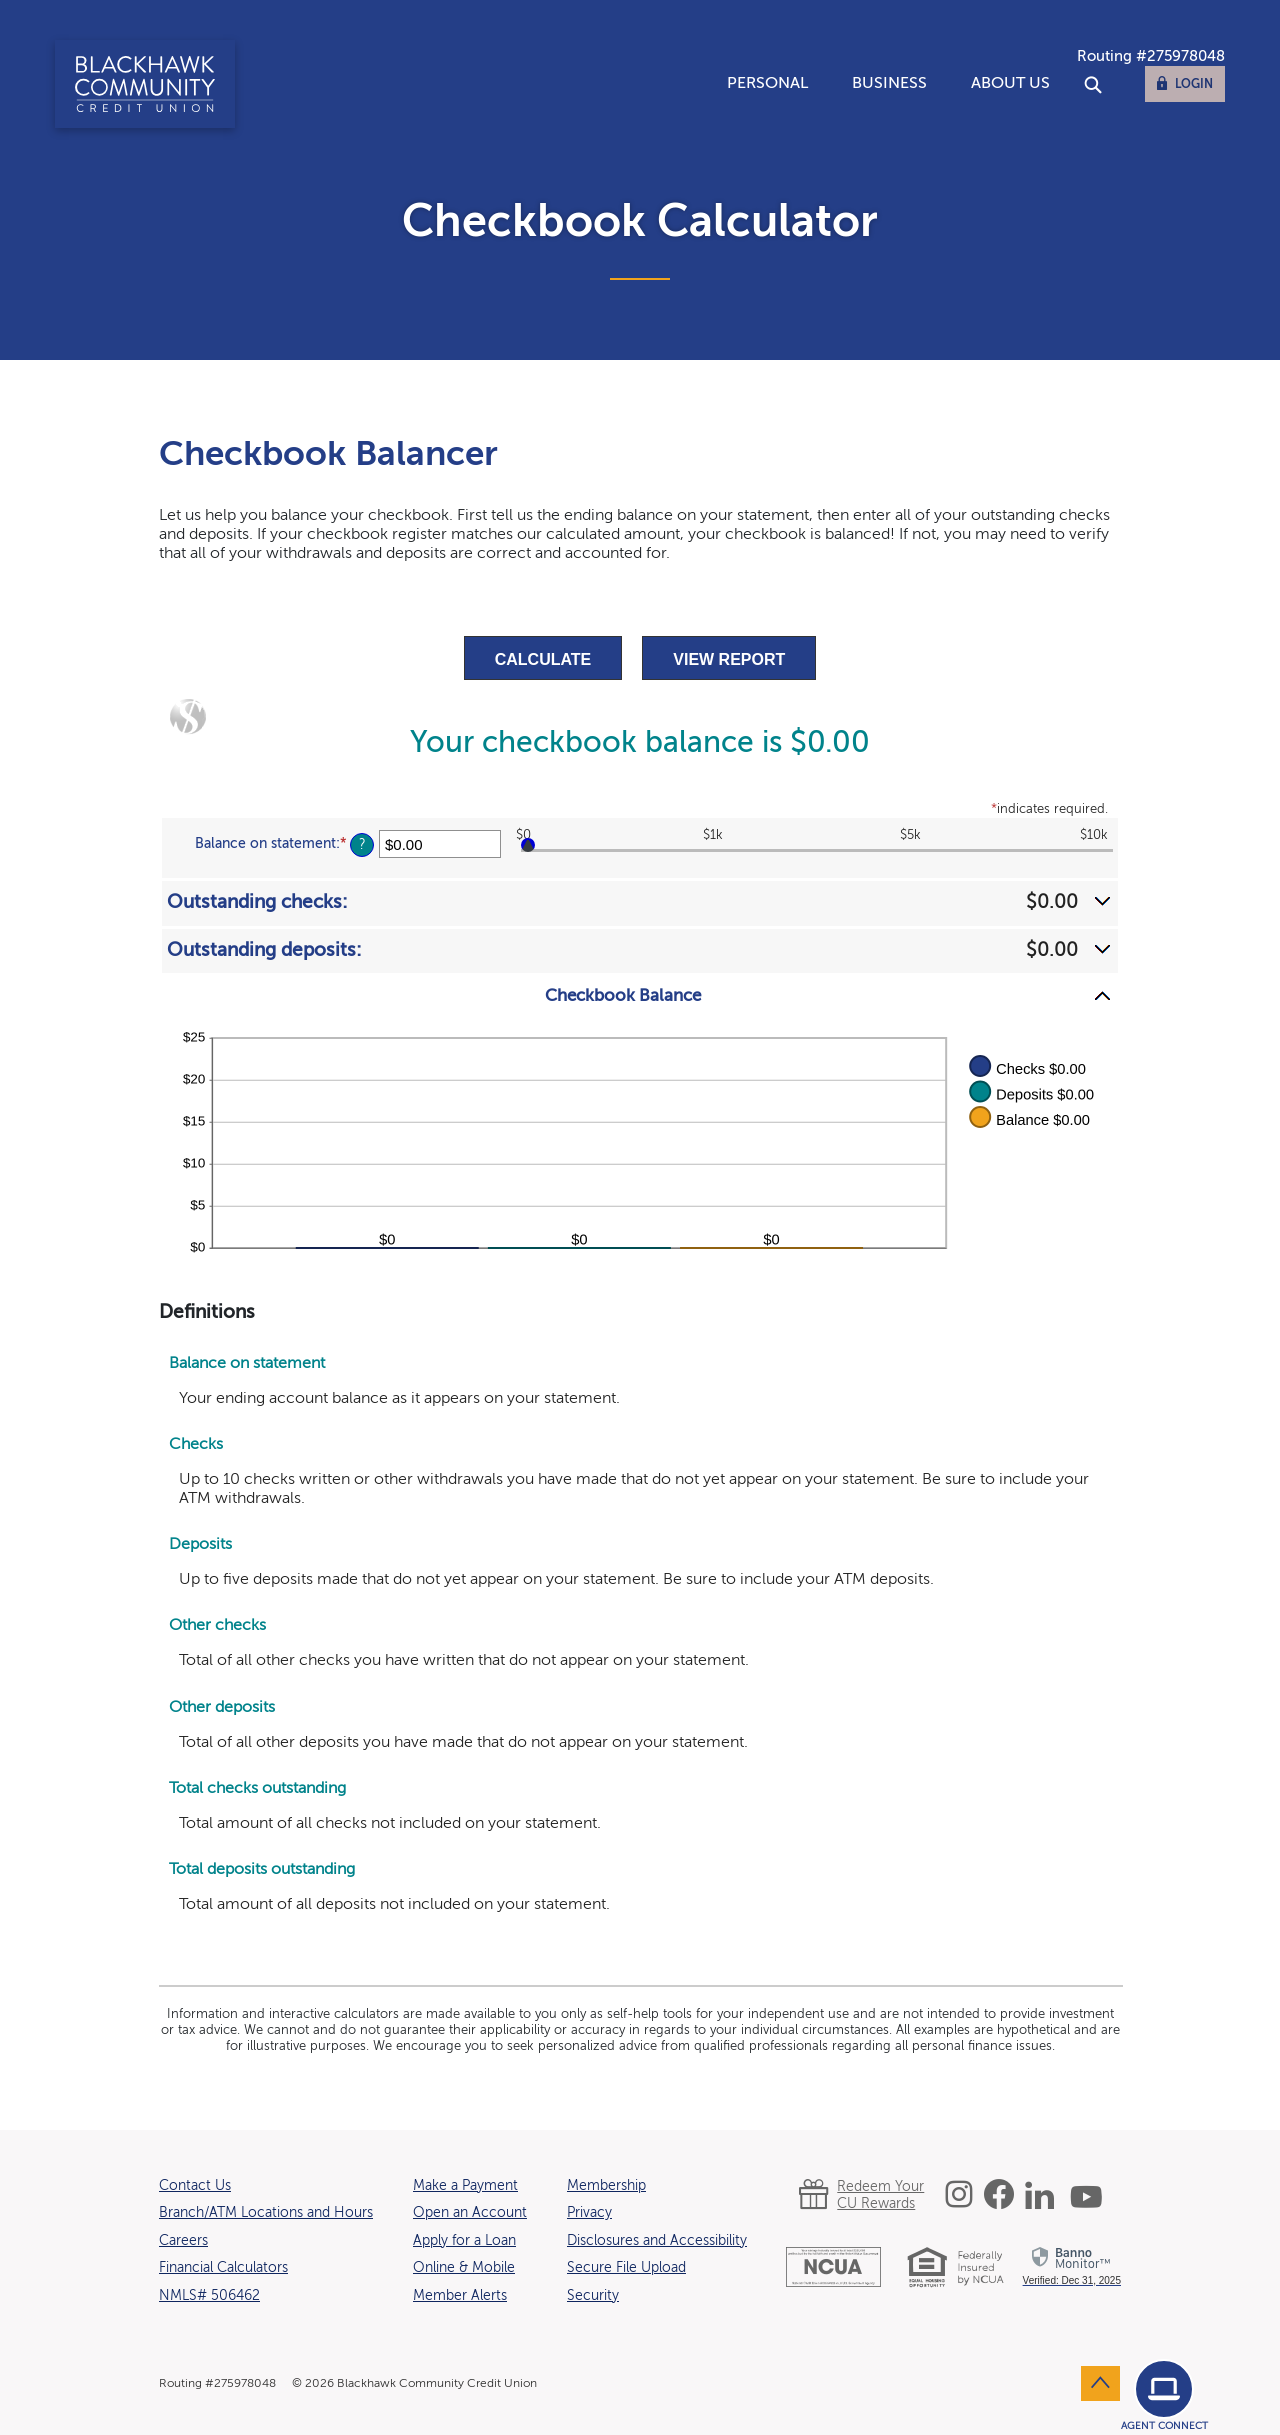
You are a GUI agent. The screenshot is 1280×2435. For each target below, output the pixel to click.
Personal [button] (767, 84)
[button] (640, 902)
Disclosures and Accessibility (657, 2241)
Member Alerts (460, 2296)
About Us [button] (1010, 84)
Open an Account (470, 2213)
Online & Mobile (464, 2268)
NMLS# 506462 (209, 2296)
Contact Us (195, 2186)
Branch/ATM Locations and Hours (266, 2213)
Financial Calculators (223, 2268)
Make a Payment (465, 2186)
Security (593, 2296)
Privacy (589, 2213)
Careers (183, 2241)
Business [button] (889, 84)
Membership (606, 2186)
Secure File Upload (626, 2268)
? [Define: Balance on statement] (362, 845)
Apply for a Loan (464, 2241)
